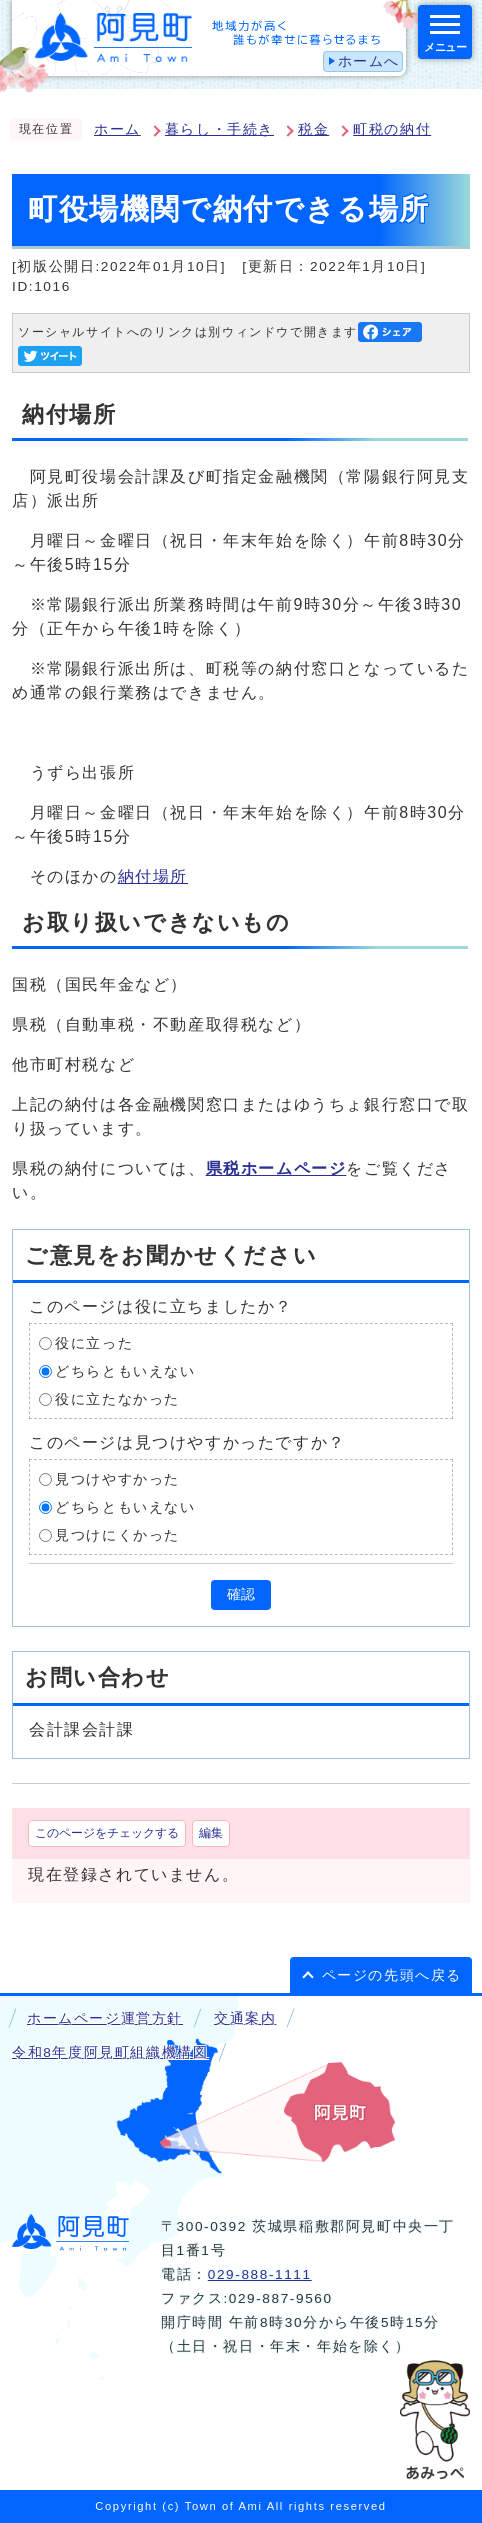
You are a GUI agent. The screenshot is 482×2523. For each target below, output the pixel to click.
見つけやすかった (117, 1479)
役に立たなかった (117, 1399)
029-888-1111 (260, 2274)
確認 (241, 1594)
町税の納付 (392, 129)
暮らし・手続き (219, 129)
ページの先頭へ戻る (392, 1975)
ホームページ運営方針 (105, 2018)
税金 (313, 129)
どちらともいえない (125, 1371)
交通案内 (245, 2018)
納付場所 (153, 876)
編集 (211, 1833)
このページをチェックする (107, 1833)
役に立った (94, 1343)
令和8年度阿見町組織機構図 (110, 2052)
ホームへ (369, 61)
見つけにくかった (117, 1535)
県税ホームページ (276, 1168)
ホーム (117, 129)
